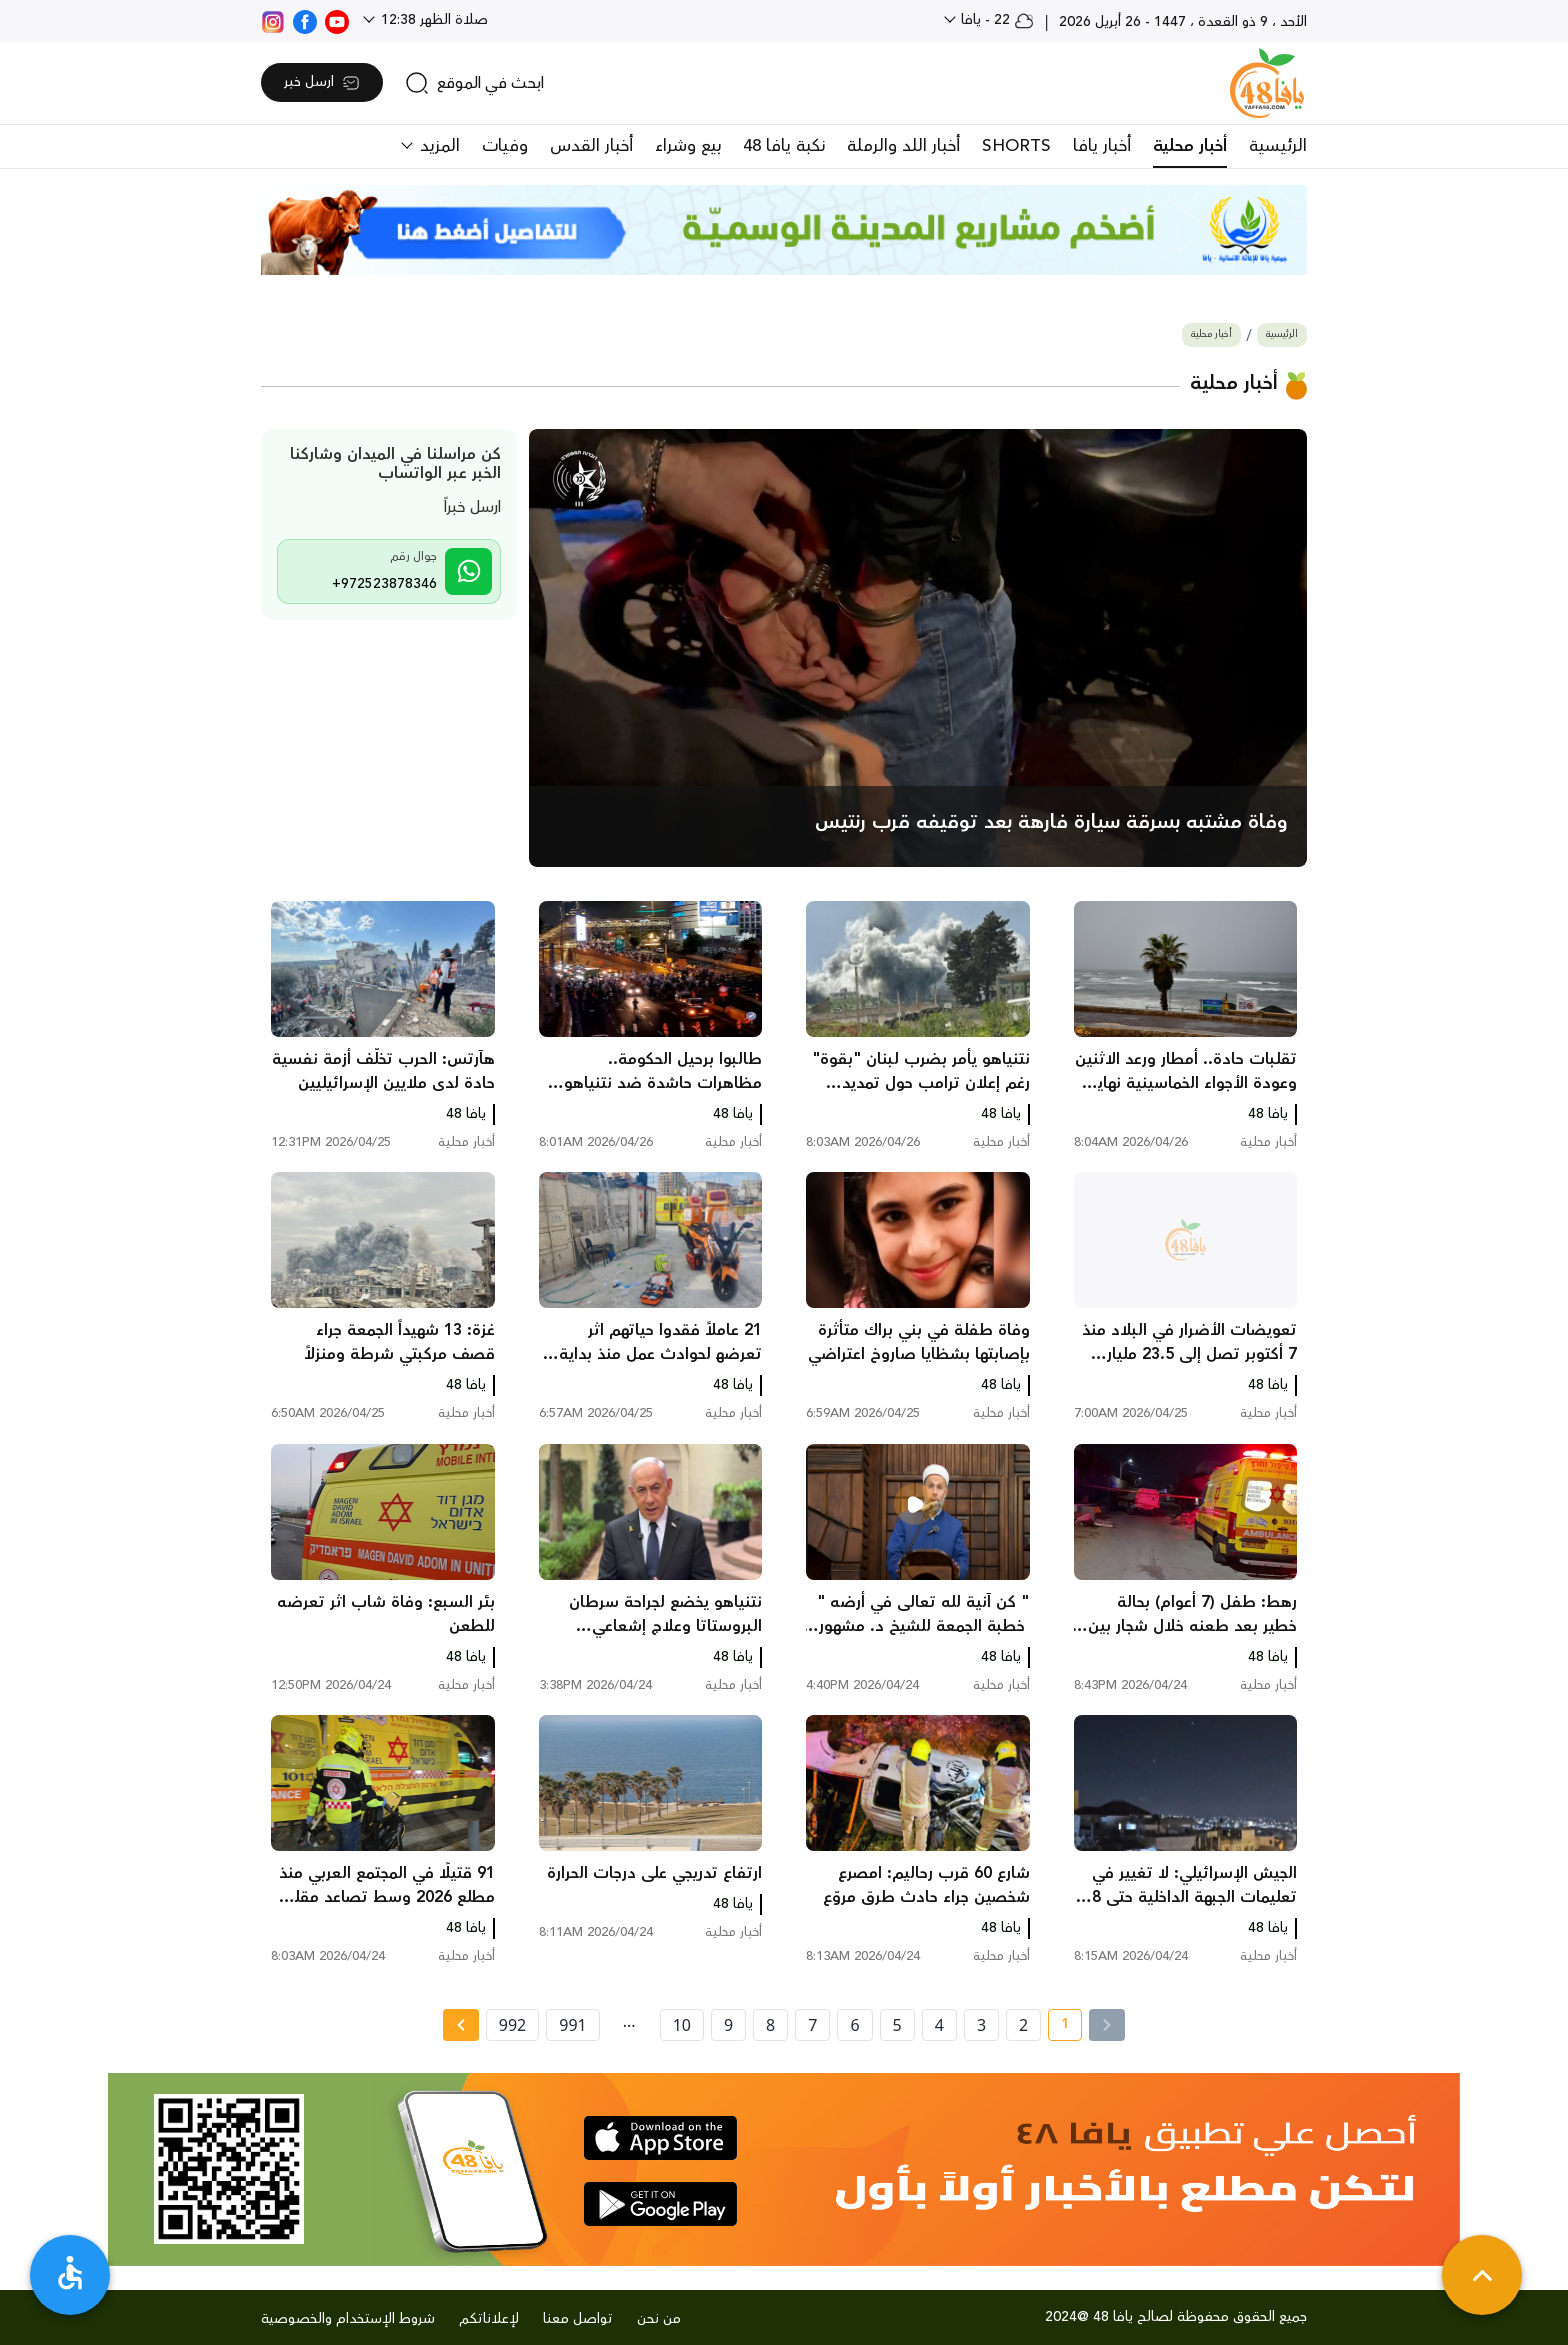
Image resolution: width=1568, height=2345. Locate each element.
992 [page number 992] (512, 2025)
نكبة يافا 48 (784, 146)
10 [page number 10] (682, 2025)
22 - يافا (995, 20)
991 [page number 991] (572, 2025)
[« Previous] (1107, 2025)
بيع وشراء (688, 146)
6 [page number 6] (854, 2025)
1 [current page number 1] (1058, 2027)
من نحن (659, 2319)
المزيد (437, 146)
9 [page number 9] (728, 2025)
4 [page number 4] (939, 2025)
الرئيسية (1278, 146)
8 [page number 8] (770, 2025)
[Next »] (460, 2025)
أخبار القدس (591, 146)
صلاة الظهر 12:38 (432, 20)
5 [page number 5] (897, 2025)
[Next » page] (461, 2025)
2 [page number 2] (1023, 2025)
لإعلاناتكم (489, 2319)
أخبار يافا (1102, 146)
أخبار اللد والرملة (903, 146)
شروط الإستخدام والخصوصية (348, 2319)
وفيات (505, 146)
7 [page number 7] (812, 2025)
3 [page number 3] (981, 2025)
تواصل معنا (578, 2319)
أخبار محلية (1190, 146)
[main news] (918, 648)
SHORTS (1016, 146)
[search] (474, 83)
